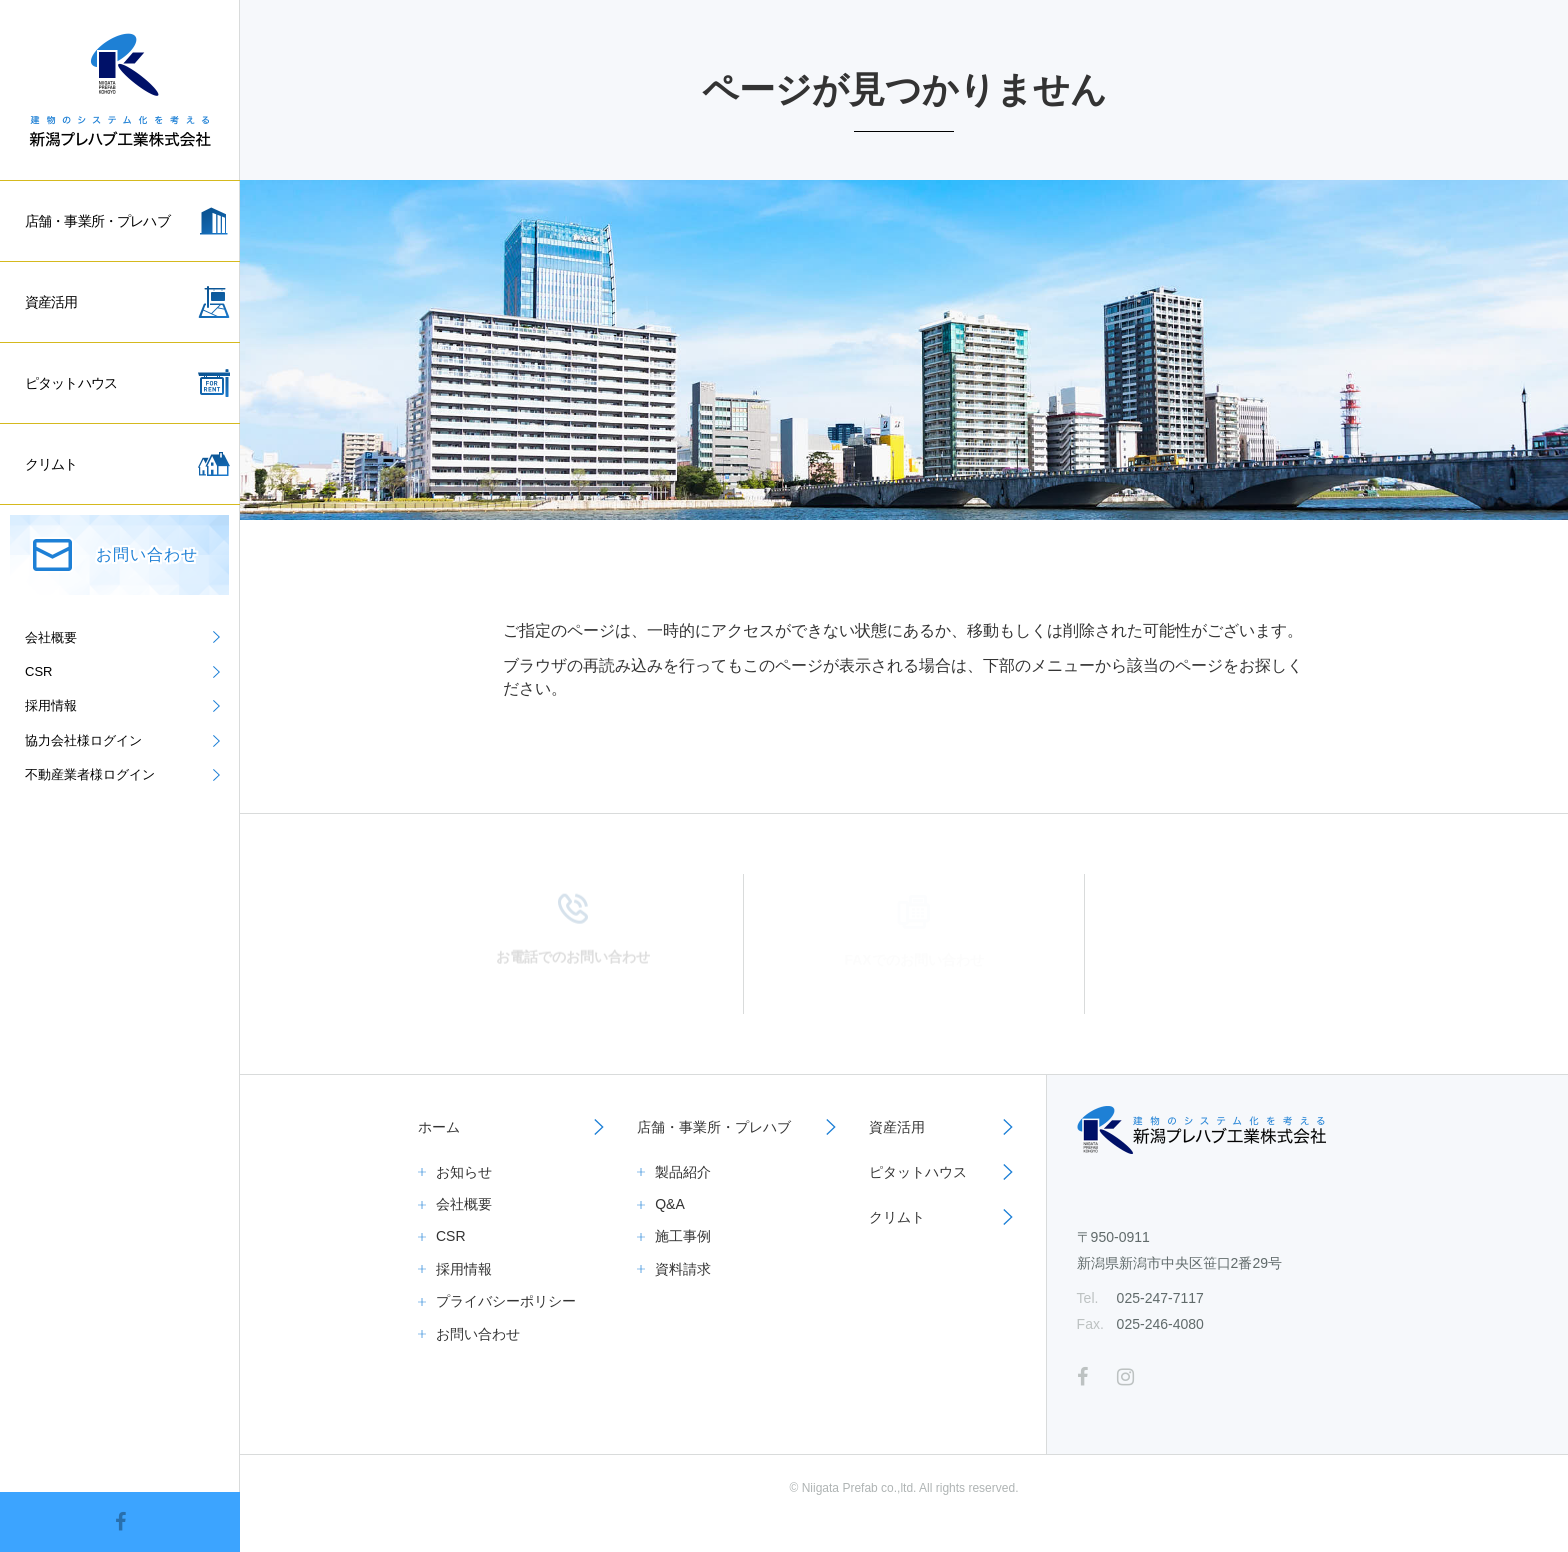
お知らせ (464, 1172)
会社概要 (464, 1204)
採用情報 (464, 1269)
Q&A (670, 1204)
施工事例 (683, 1236)
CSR (451, 1236)
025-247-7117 (1160, 1298)
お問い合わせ (478, 1334)
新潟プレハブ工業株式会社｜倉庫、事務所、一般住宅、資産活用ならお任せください (120, 90)
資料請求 (683, 1269)
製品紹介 (683, 1172)
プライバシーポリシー (506, 1301)
